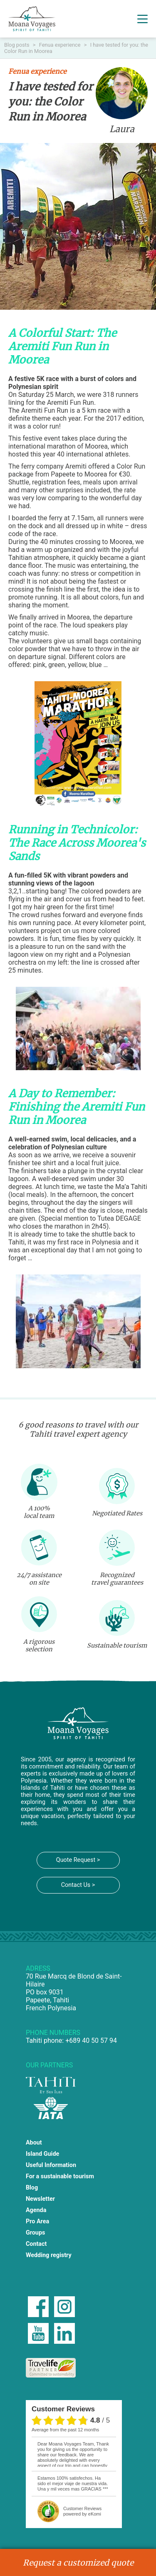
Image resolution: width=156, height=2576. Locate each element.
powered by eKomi (82, 2511)
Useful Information (51, 2165)
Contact (36, 2243)
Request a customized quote (78, 2563)
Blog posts (17, 45)
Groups (35, 2232)
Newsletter (40, 2198)
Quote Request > (78, 1860)
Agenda (36, 2210)
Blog (32, 2187)
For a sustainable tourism (60, 2176)
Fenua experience (60, 45)
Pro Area (37, 2221)
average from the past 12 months (65, 2429)
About (34, 2142)
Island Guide (42, 2153)
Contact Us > (78, 1885)
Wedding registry (49, 2255)
